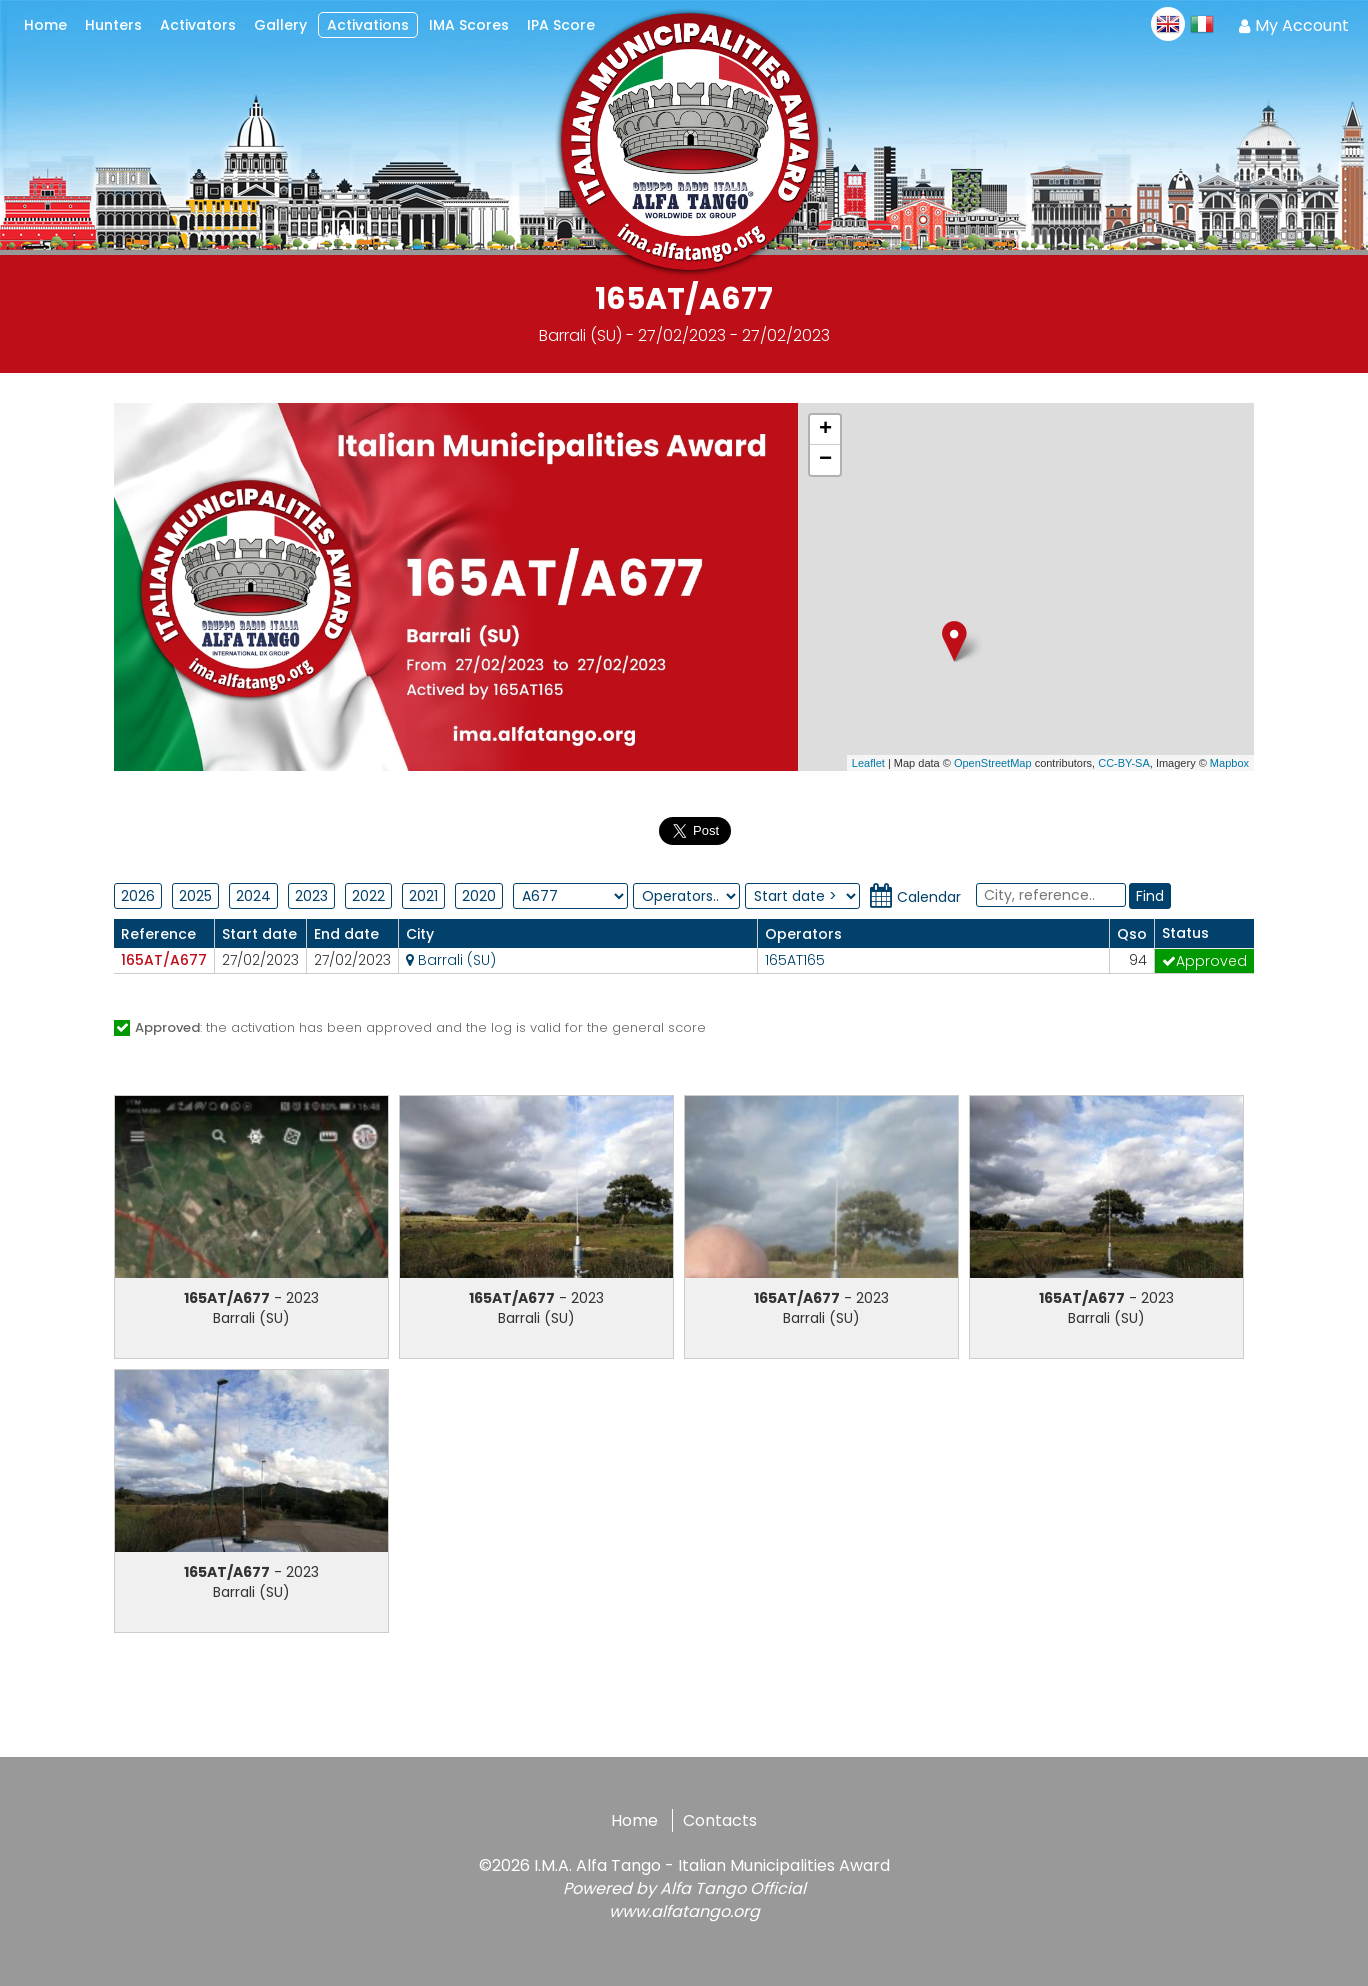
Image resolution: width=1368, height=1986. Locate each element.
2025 (195, 896)
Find (1150, 896)
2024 (253, 896)
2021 (423, 896)
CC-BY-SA (1124, 763)
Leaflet (868, 763)
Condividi (614, 827)
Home (634, 1820)
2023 (311, 896)
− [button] (825, 460)
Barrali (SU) (451, 960)
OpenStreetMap (993, 763)
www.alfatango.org (684, 1911)
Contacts (720, 1820)
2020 (479, 896)
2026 (138, 896)
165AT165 (795, 960)
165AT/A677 (164, 960)
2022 (368, 896)
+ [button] (825, 430)
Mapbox (1229, 763)
